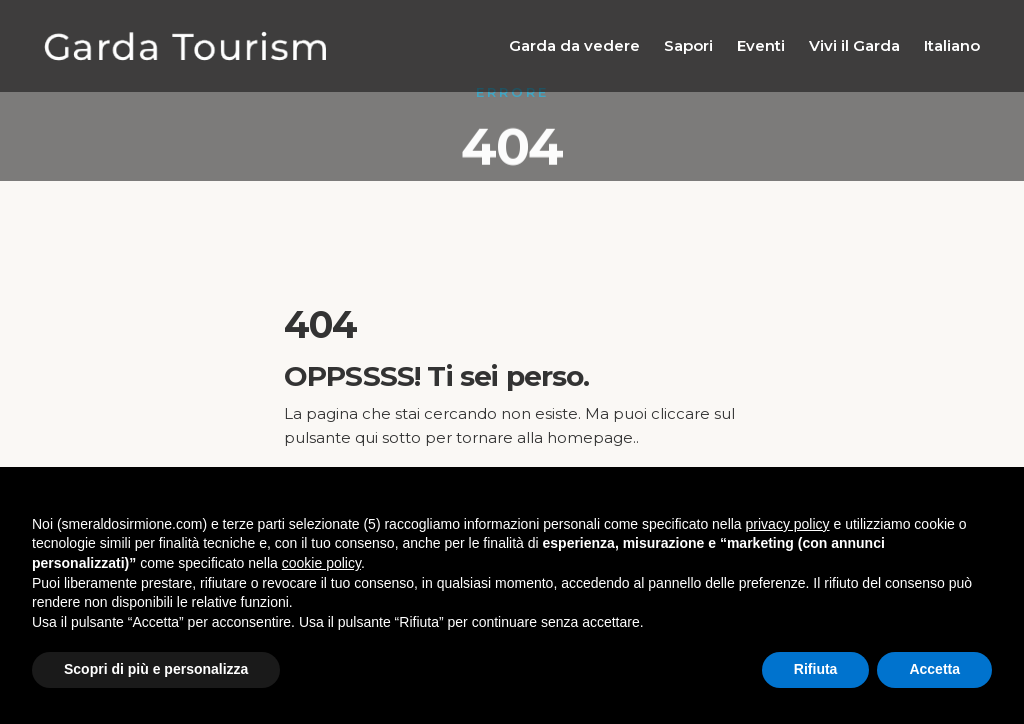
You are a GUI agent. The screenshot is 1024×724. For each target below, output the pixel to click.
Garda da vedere (574, 45)
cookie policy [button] (321, 563)
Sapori (688, 45)
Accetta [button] (934, 669)
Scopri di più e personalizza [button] (156, 669)
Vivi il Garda (854, 45)
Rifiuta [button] (816, 669)
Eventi (761, 45)
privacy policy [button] (788, 524)
